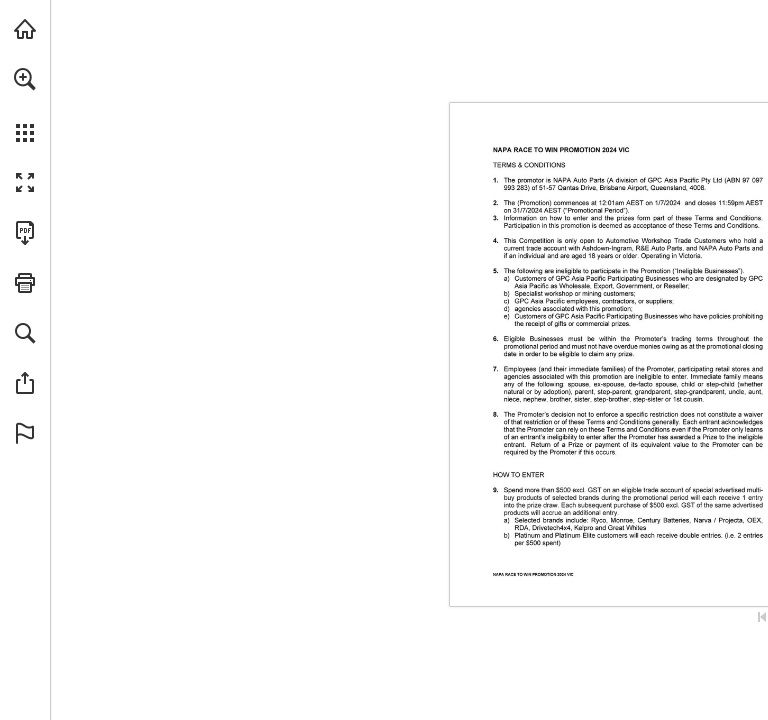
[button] (25, 79)
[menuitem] (25, 105)
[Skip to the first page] (762, 617)
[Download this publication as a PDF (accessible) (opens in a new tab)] (25, 233)
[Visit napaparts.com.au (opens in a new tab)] (25, 29)
